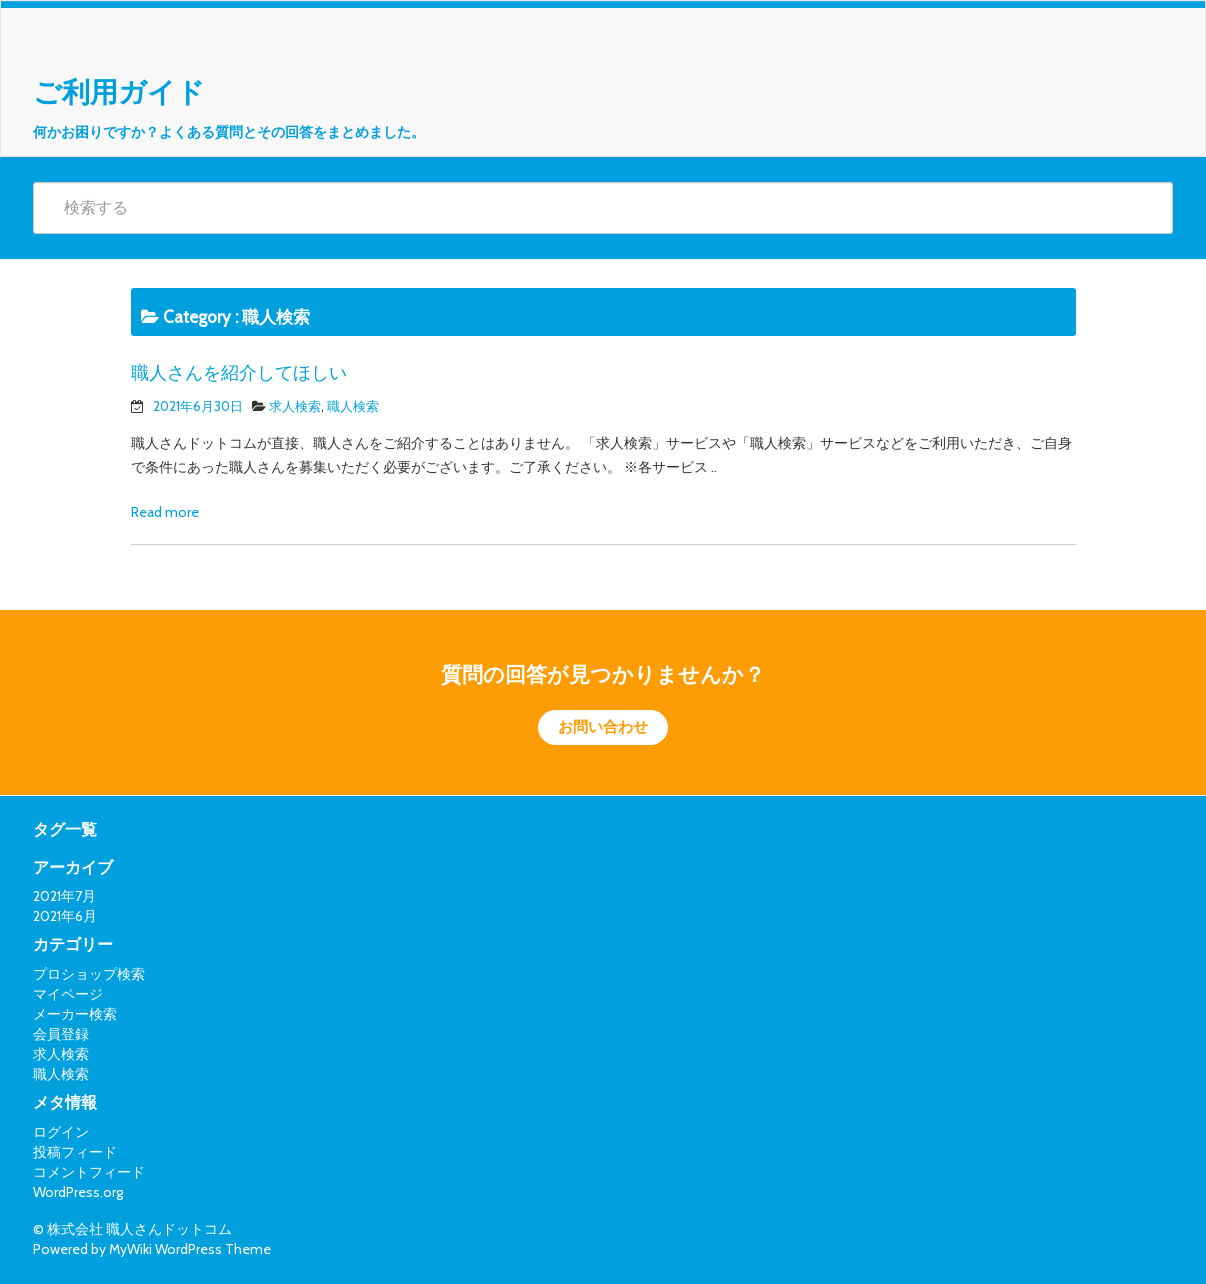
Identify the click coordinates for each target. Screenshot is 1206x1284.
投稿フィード (75, 1152)
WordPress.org (78, 1192)
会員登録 (61, 1034)
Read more (165, 512)
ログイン (61, 1132)
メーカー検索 (75, 1014)
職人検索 (353, 406)
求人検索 (295, 406)
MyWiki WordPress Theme (190, 1249)
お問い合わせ (603, 727)
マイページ (68, 994)
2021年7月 (64, 896)
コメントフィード (89, 1172)
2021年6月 (65, 916)
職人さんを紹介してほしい (239, 373)
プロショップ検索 (89, 974)
